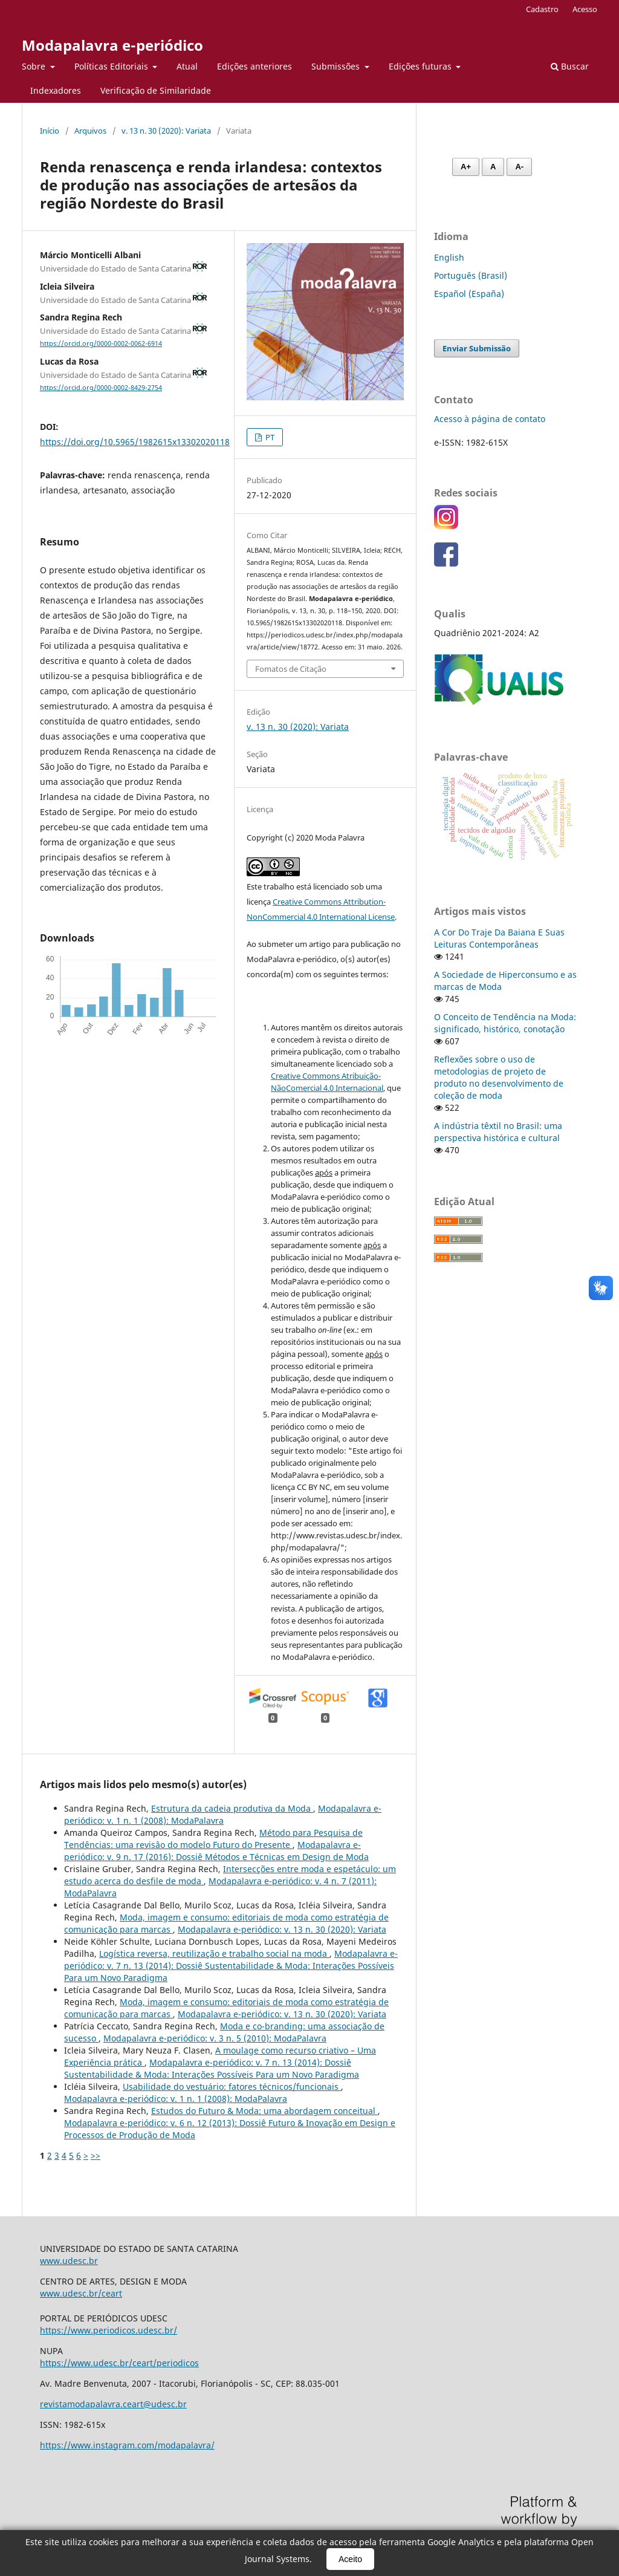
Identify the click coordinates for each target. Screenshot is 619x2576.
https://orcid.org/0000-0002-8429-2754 (101, 387)
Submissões (336, 66)
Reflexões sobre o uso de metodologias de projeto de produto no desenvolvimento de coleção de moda (498, 1077)
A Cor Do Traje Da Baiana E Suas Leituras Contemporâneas (499, 938)
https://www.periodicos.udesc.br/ (108, 2330)
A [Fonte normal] (493, 166)
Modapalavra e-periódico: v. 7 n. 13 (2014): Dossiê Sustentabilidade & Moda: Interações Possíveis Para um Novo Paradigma (231, 1965)
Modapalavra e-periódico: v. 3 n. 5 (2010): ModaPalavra (214, 2038)
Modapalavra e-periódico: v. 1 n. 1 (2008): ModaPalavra (222, 1814)
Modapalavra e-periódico (112, 45)
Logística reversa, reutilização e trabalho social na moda (214, 1953)
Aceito (350, 2559)
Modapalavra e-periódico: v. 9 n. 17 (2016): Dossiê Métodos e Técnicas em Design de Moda (216, 1850)
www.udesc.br (69, 2260)
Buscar (570, 66)
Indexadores (55, 90)
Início (49, 130)
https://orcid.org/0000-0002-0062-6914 (101, 343)
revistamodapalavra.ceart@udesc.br (113, 2404)
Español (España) (469, 293)
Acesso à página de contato (489, 418)
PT (269, 437)
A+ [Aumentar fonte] (466, 166)
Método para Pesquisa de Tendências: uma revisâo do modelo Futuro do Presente (213, 1838)
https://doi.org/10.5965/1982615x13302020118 (135, 441)
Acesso (584, 9)
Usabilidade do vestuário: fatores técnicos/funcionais (232, 2086)
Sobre (35, 66)
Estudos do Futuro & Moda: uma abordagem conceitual (264, 2110)
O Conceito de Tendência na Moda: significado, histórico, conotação (505, 1023)
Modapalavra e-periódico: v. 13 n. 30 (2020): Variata (282, 1929)
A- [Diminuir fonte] (519, 166)
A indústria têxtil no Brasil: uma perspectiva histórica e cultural (498, 1131)
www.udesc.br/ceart (81, 2293)
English (449, 257)
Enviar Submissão (476, 348)
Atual (187, 66)
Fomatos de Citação (290, 668)
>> (95, 2155)
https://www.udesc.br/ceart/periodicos (119, 2363)
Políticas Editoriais (112, 66)
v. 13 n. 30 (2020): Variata (166, 130)
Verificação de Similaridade (155, 90)
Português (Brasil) (470, 275)
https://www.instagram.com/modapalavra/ (127, 2445)
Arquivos (90, 130)
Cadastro (542, 9)
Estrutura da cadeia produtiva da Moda (232, 1808)
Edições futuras (421, 66)
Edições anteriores (254, 66)
